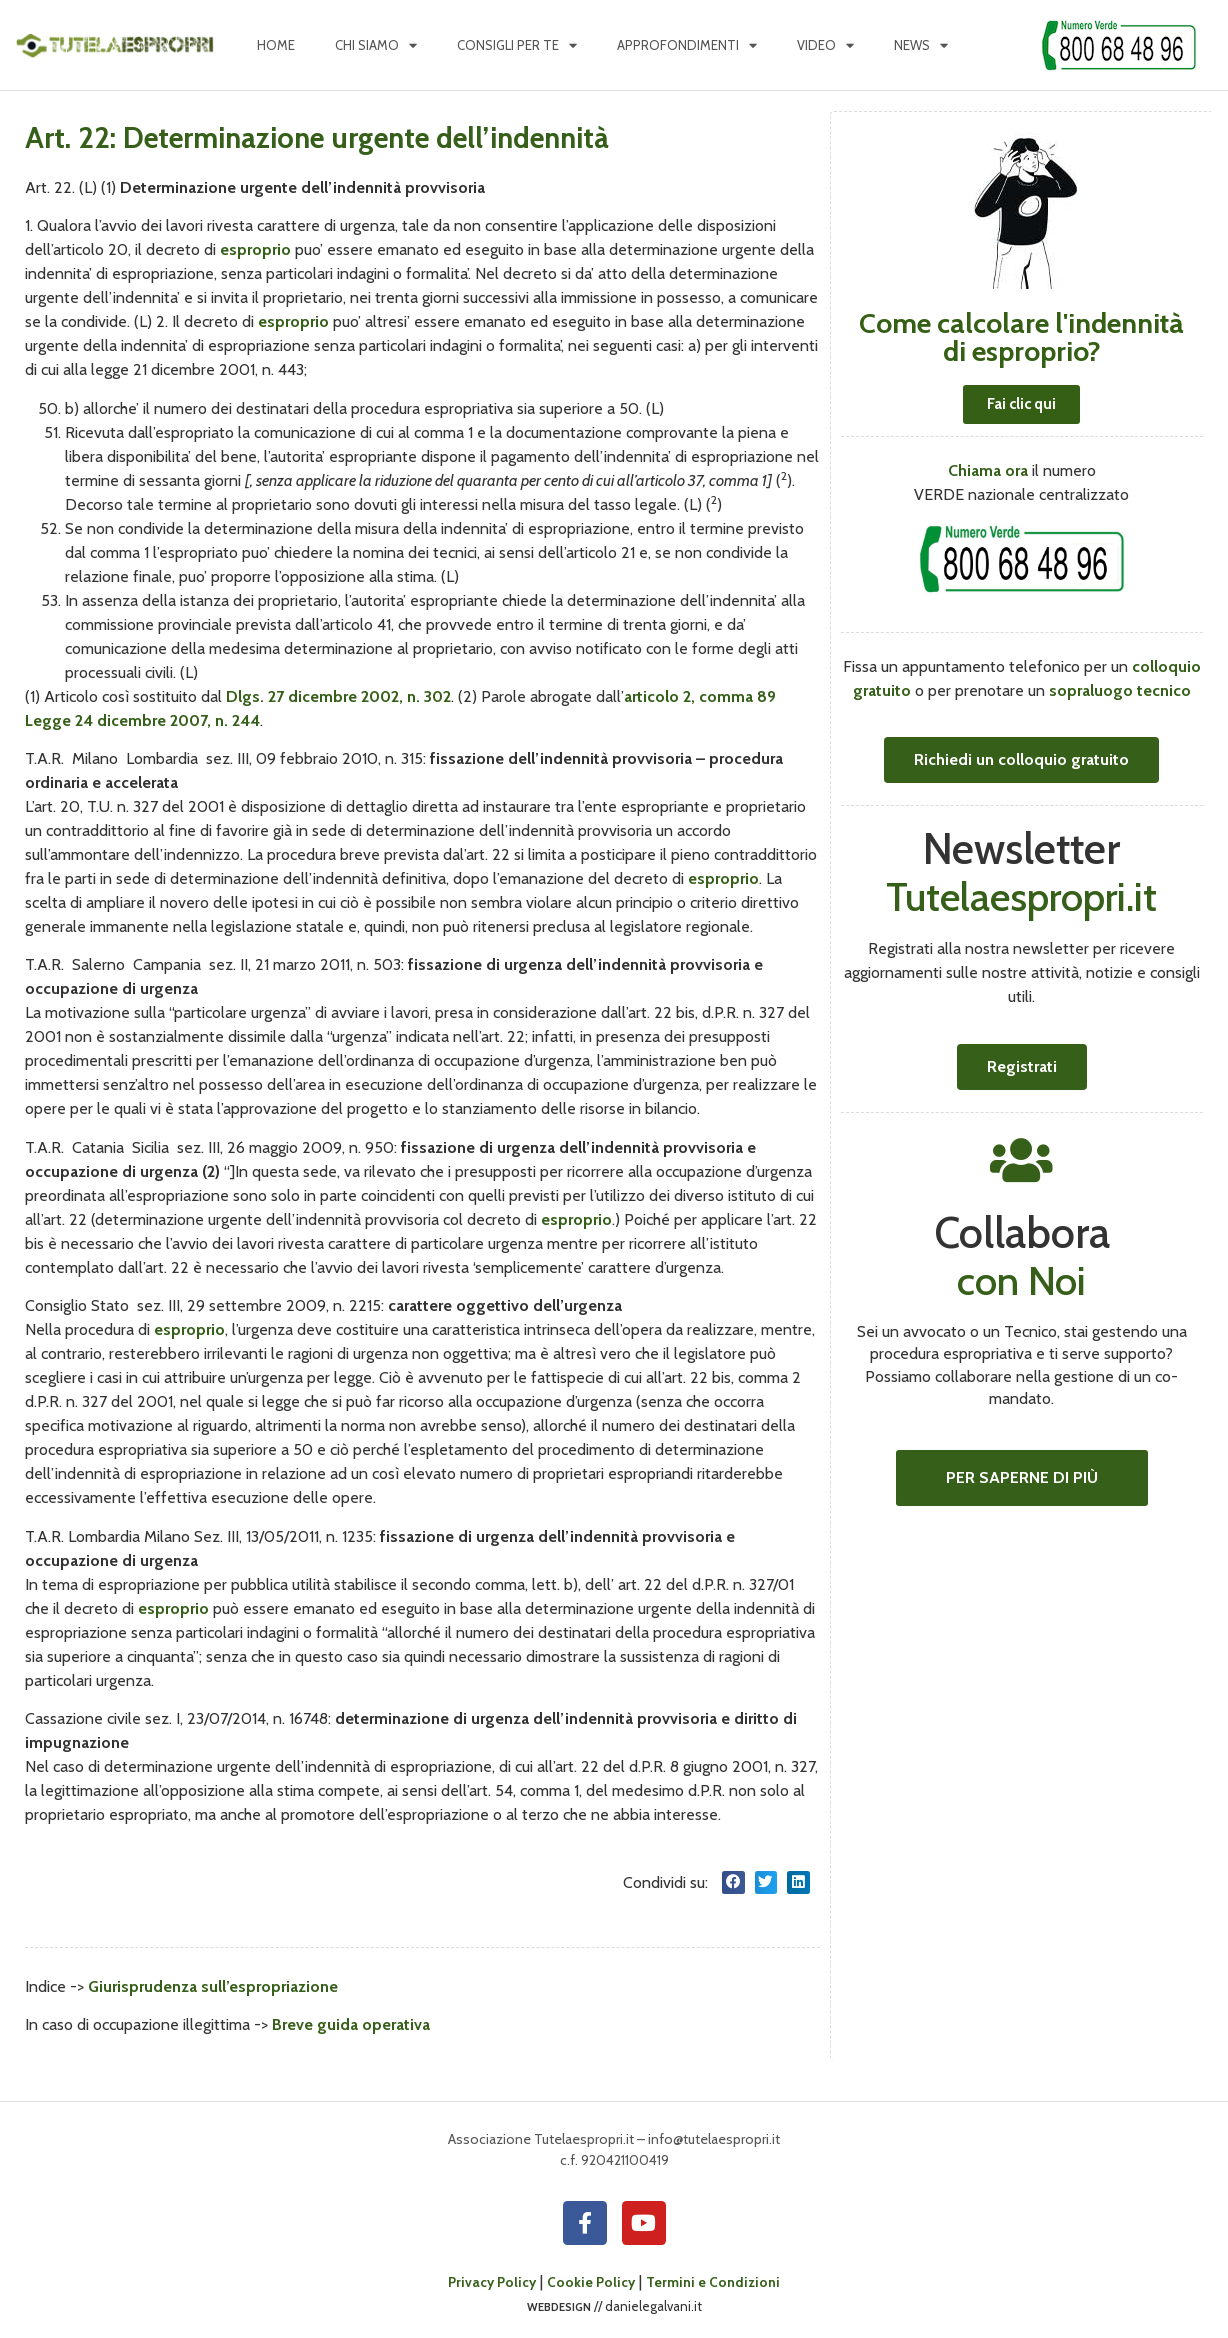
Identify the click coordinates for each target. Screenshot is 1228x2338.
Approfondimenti (687, 45)
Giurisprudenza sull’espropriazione (213, 1986)
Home (276, 45)
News (921, 45)
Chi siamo (376, 45)
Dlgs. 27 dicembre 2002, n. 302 (338, 696)
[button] (733, 1882)
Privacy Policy (492, 2282)
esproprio (255, 249)
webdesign (559, 2306)
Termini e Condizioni (713, 2282)
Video (825, 45)
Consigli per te (517, 45)
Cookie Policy (591, 2282)
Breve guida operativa (351, 2024)
